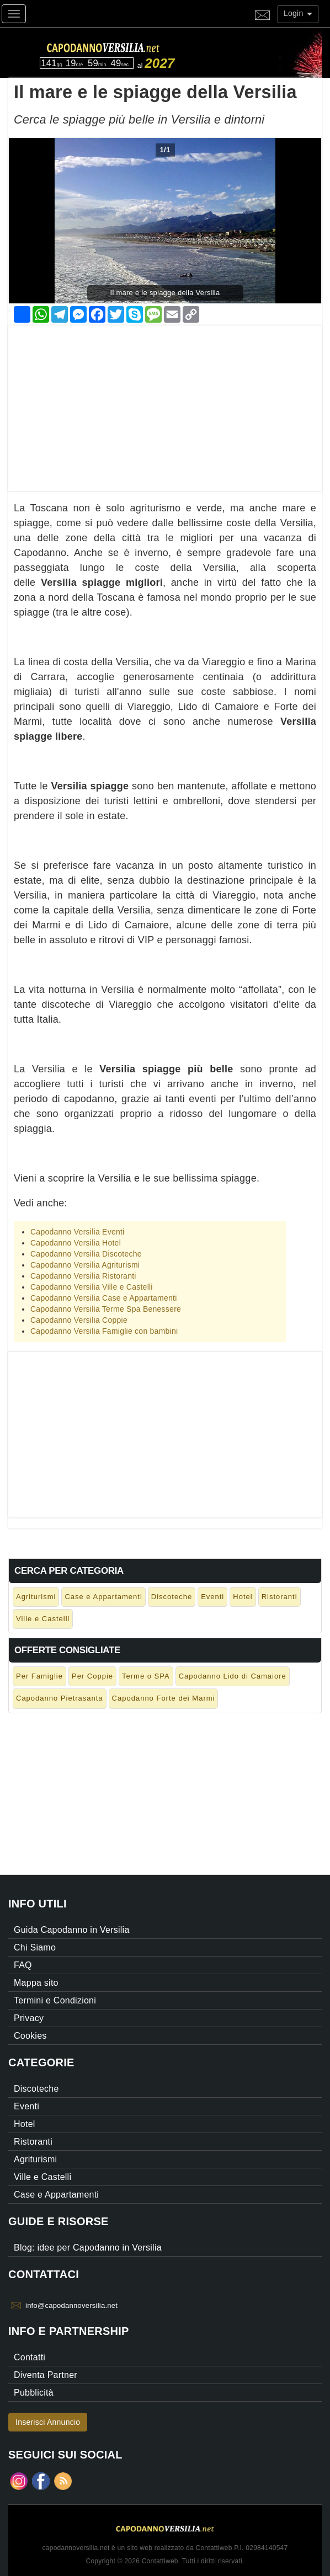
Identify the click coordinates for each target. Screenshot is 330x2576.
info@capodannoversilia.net (71, 2305)
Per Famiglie (39, 1676)
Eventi (212, 1596)
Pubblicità (34, 2392)
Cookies (30, 2035)
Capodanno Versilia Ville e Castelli (91, 1286)
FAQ (23, 1965)
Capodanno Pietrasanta (59, 1698)
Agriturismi (36, 1596)
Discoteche (171, 1596)
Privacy (29, 2018)
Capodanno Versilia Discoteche (86, 1253)
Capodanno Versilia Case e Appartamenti (103, 1298)
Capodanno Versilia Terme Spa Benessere (105, 1309)
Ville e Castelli (43, 1619)
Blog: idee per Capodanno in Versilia (88, 2247)
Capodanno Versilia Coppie (78, 1320)
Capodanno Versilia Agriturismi (85, 1264)
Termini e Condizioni (55, 2000)
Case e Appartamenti (103, 1596)
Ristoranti (279, 1596)
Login (298, 13)
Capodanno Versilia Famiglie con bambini (104, 1331)
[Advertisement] (165, 402)
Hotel (242, 1596)
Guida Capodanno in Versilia (72, 1929)
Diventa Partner (45, 2375)
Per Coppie (92, 1676)
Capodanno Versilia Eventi (77, 1231)
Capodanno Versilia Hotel (75, 1242)
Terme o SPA (146, 1676)
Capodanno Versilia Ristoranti (83, 1275)
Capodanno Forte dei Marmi (163, 1698)
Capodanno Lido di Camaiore (232, 1676)
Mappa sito (36, 1982)
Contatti (29, 2357)
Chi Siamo (35, 1947)
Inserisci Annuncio (47, 2422)
